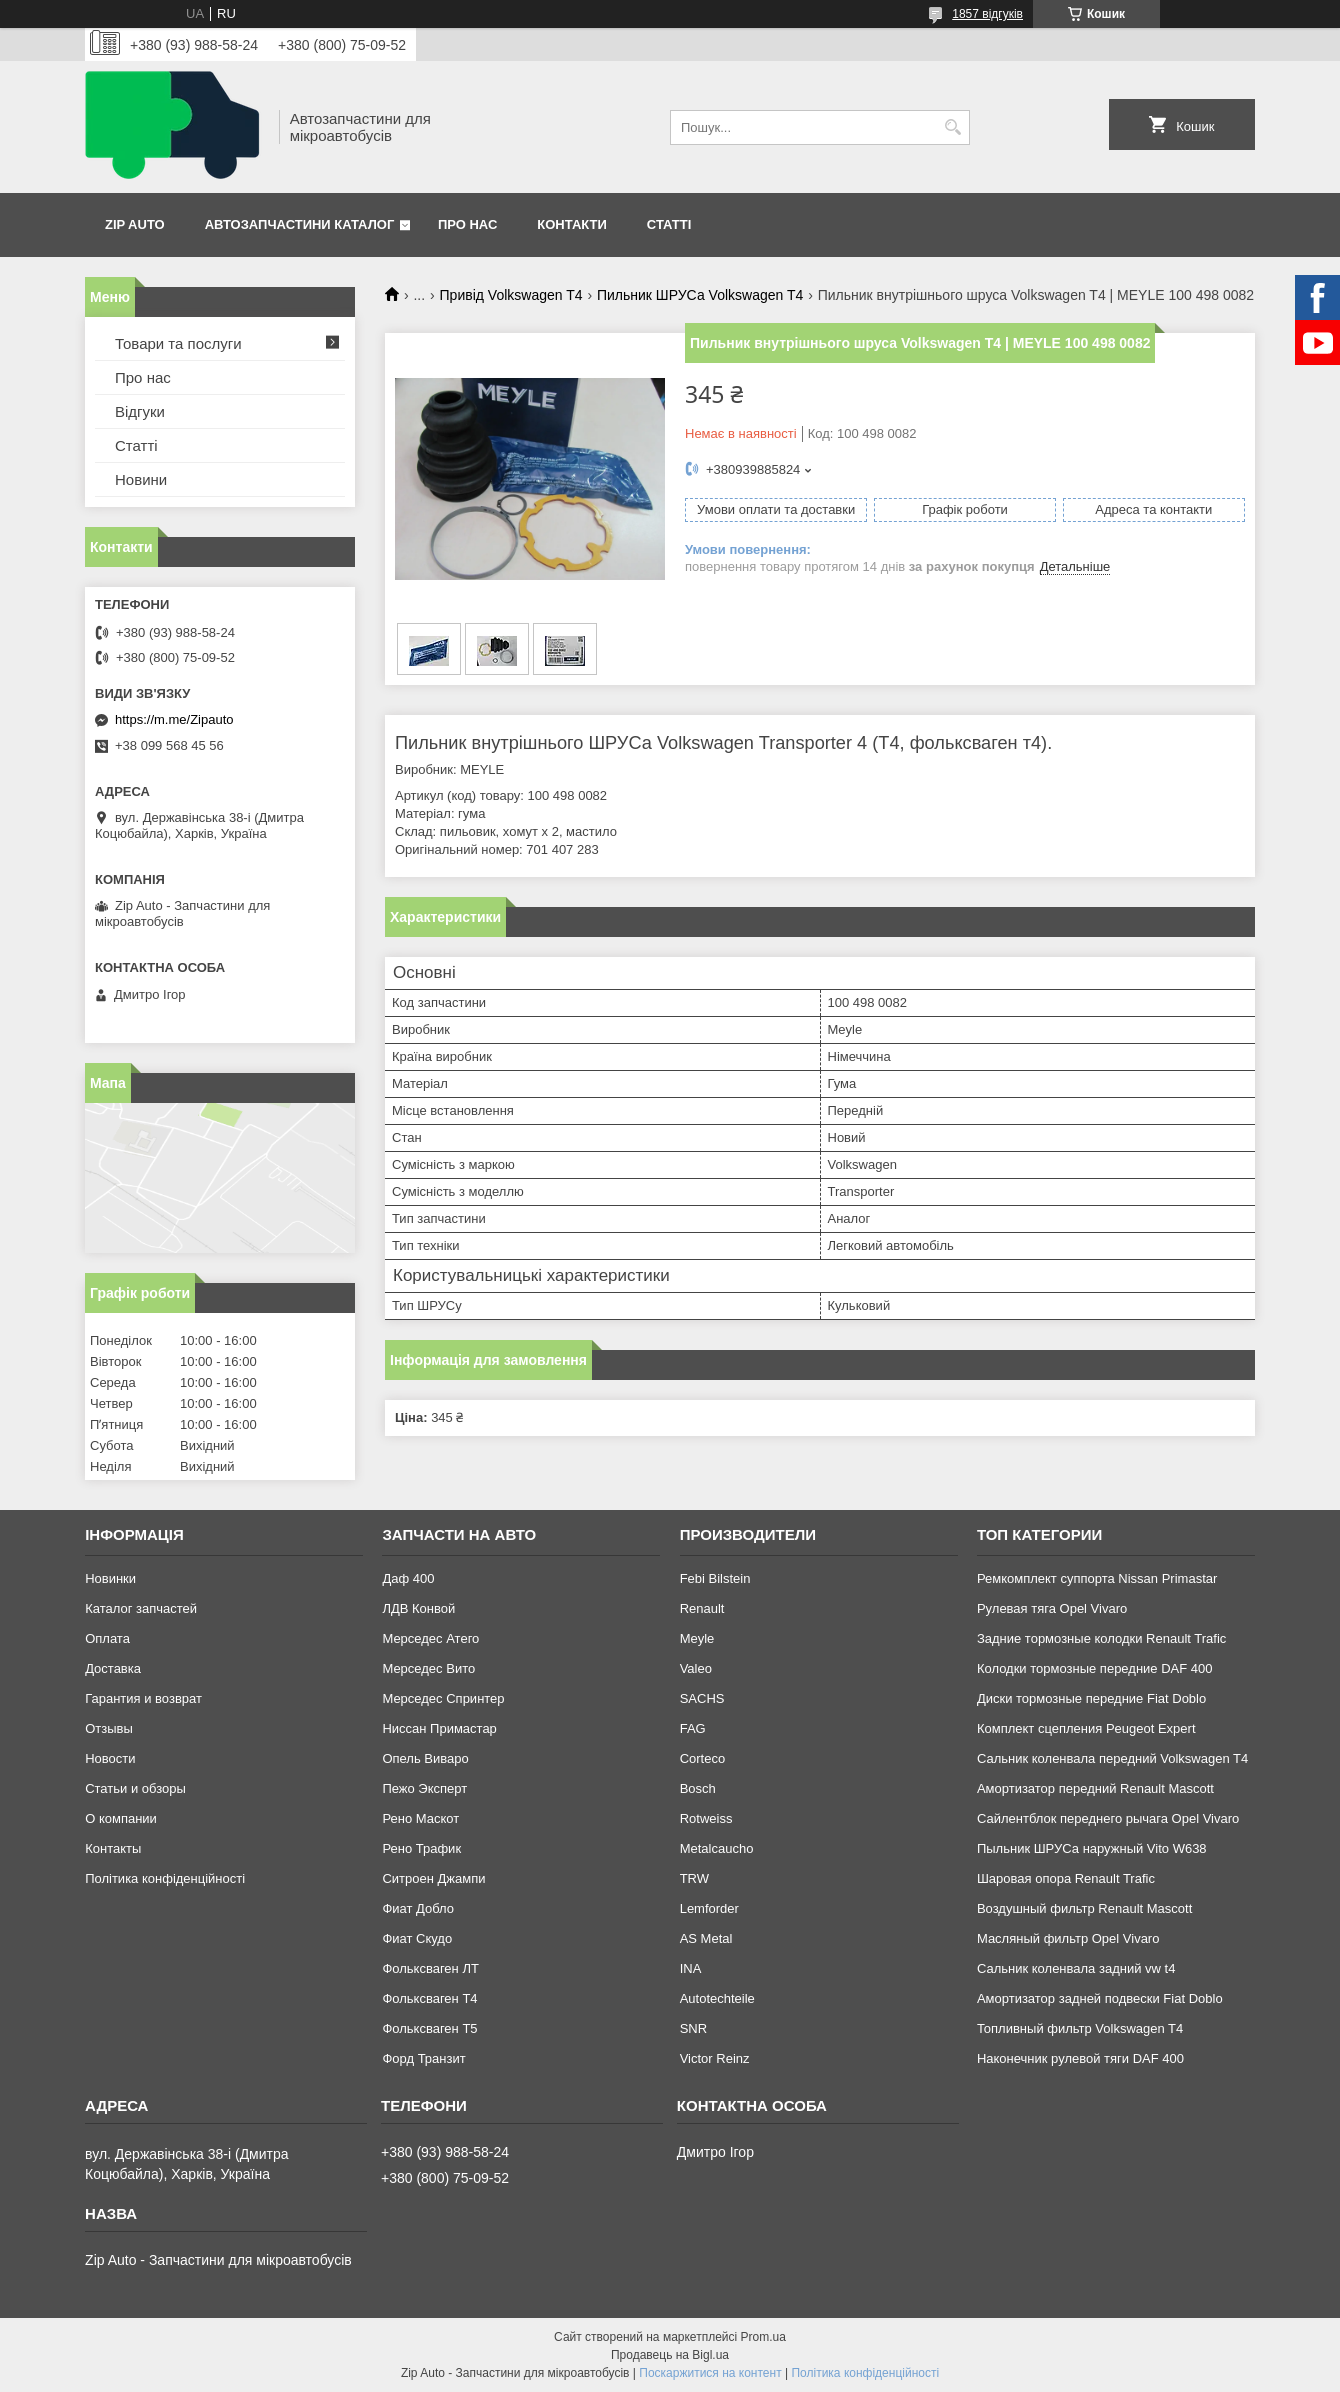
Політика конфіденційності (165, 1878)
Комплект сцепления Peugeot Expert (1086, 1728)
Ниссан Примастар (439, 1728)
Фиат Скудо (417, 1938)
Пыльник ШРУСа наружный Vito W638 (1092, 1848)
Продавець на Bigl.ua (670, 2355)
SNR (693, 2028)
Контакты (113, 1848)
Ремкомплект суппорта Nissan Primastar (1097, 1578)
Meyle (697, 1638)
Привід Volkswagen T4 (511, 295)
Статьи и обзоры (135, 1788)
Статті (669, 224)
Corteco (703, 1758)
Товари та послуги (178, 343)
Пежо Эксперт (424, 1788)
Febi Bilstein (715, 1578)
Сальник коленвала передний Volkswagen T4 (1112, 1758)
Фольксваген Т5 (429, 2028)
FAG (693, 1728)
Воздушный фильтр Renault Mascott (1084, 1908)
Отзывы (109, 1728)
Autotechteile (717, 1998)
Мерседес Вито (428, 1668)
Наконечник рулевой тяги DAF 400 (1080, 2058)
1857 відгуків (987, 14)
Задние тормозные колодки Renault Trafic (1101, 1638)
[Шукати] (952, 127)
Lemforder (709, 1908)
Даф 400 (408, 1578)
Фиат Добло (418, 1908)
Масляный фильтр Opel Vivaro (1068, 1938)
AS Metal (706, 1938)
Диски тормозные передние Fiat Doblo (1091, 1698)
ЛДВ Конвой (418, 1608)
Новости (110, 1758)
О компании (121, 1818)
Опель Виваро (425, 1758)
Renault (702, 1608)
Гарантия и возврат (143, 1698)
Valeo (696, 1668)
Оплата (107, 1638)
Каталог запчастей (141, 1608)
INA (691, 1968)
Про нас (467, 224)
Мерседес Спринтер (443, 1698)
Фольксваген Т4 (429, 1998)
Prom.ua (763, 2337)
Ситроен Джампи (433, 1878)
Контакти (572, 224)
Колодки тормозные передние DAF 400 (1095, 1668)
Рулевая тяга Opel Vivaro (1052, 1608)
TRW (694, 1878)
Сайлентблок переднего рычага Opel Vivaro (1108, 1818)
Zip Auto (135, 224)
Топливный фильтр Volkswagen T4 (1080, 2028)
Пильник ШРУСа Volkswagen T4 (700, 295)
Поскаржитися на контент (710, 2373)
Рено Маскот (420, 1818)
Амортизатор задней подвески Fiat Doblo (1100, 1998)
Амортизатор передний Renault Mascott (1095, 1788)
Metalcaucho (717, 1848)
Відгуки (140, 411)
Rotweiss (706, 1818)
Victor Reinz (715, 2058)
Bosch (698, 1788)
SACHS (702, 1698)
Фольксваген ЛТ (430, 1968)
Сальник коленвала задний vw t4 (1076, 1968)
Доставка (113, 1668)
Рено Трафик (421, 1848)
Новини (141, 479)
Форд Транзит (423, 2058)
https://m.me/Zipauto (174, 719)
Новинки (110, 1578)
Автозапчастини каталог (300, 224)
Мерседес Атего (430, 1638)
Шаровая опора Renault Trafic (1066, 1878)
